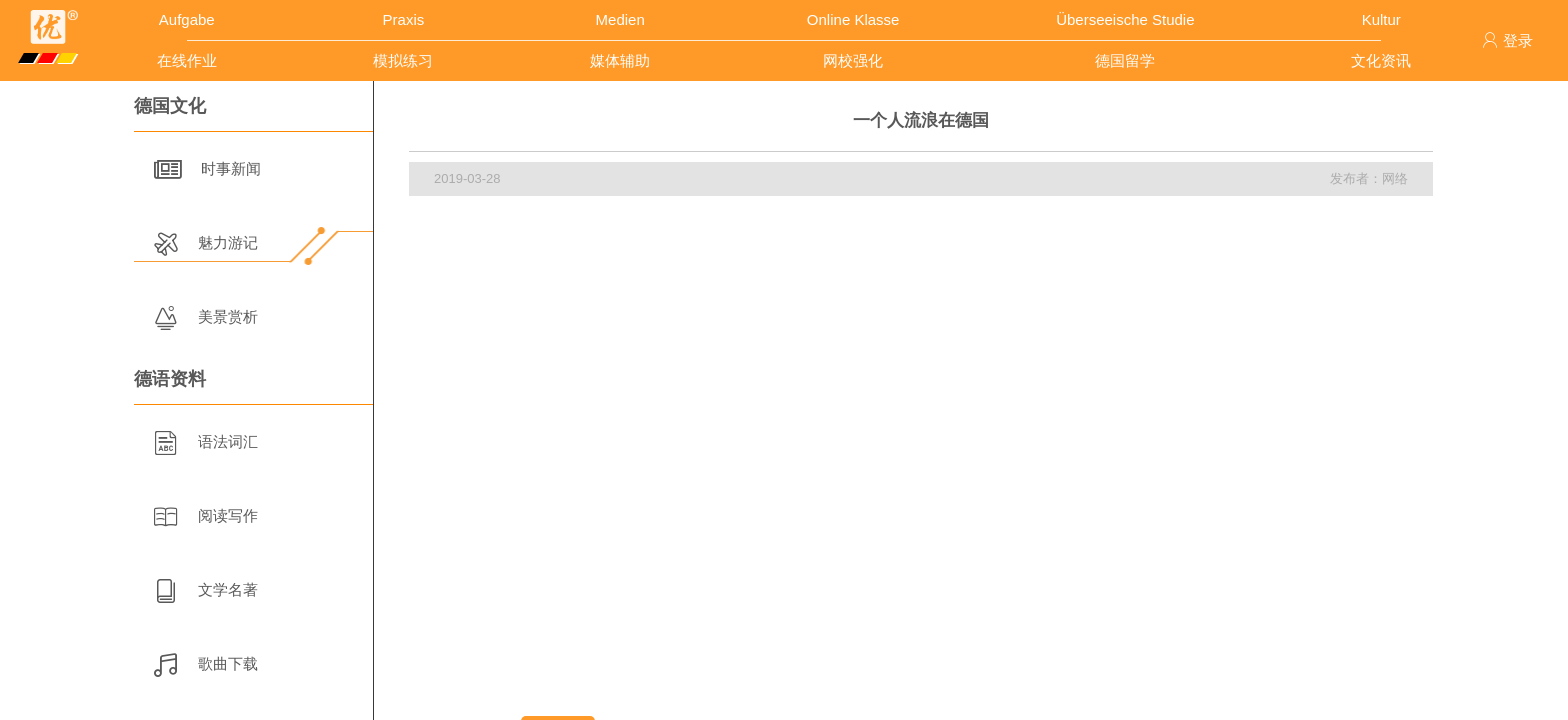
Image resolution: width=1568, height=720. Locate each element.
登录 (1507, 40)
